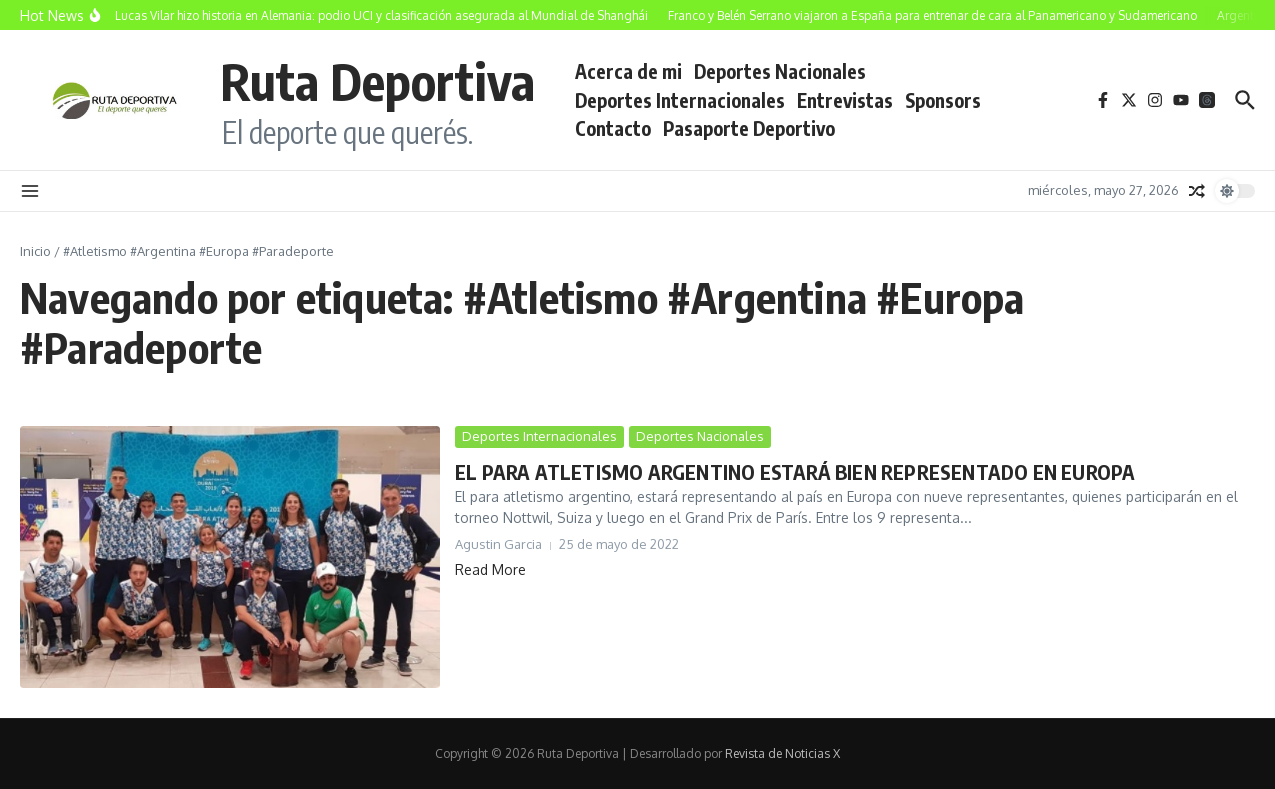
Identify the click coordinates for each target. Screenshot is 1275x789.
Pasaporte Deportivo (749, 128)
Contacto (613, 128)
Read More (490, 569)
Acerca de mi (628, 71)
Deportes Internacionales (680, 100)
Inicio (35, 251)
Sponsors (943, 100)
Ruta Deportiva (377, 80)
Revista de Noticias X (782, 753)
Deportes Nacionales (780, 71)
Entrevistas (845, 100)
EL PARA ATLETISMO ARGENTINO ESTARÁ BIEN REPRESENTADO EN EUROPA (795, 471)
